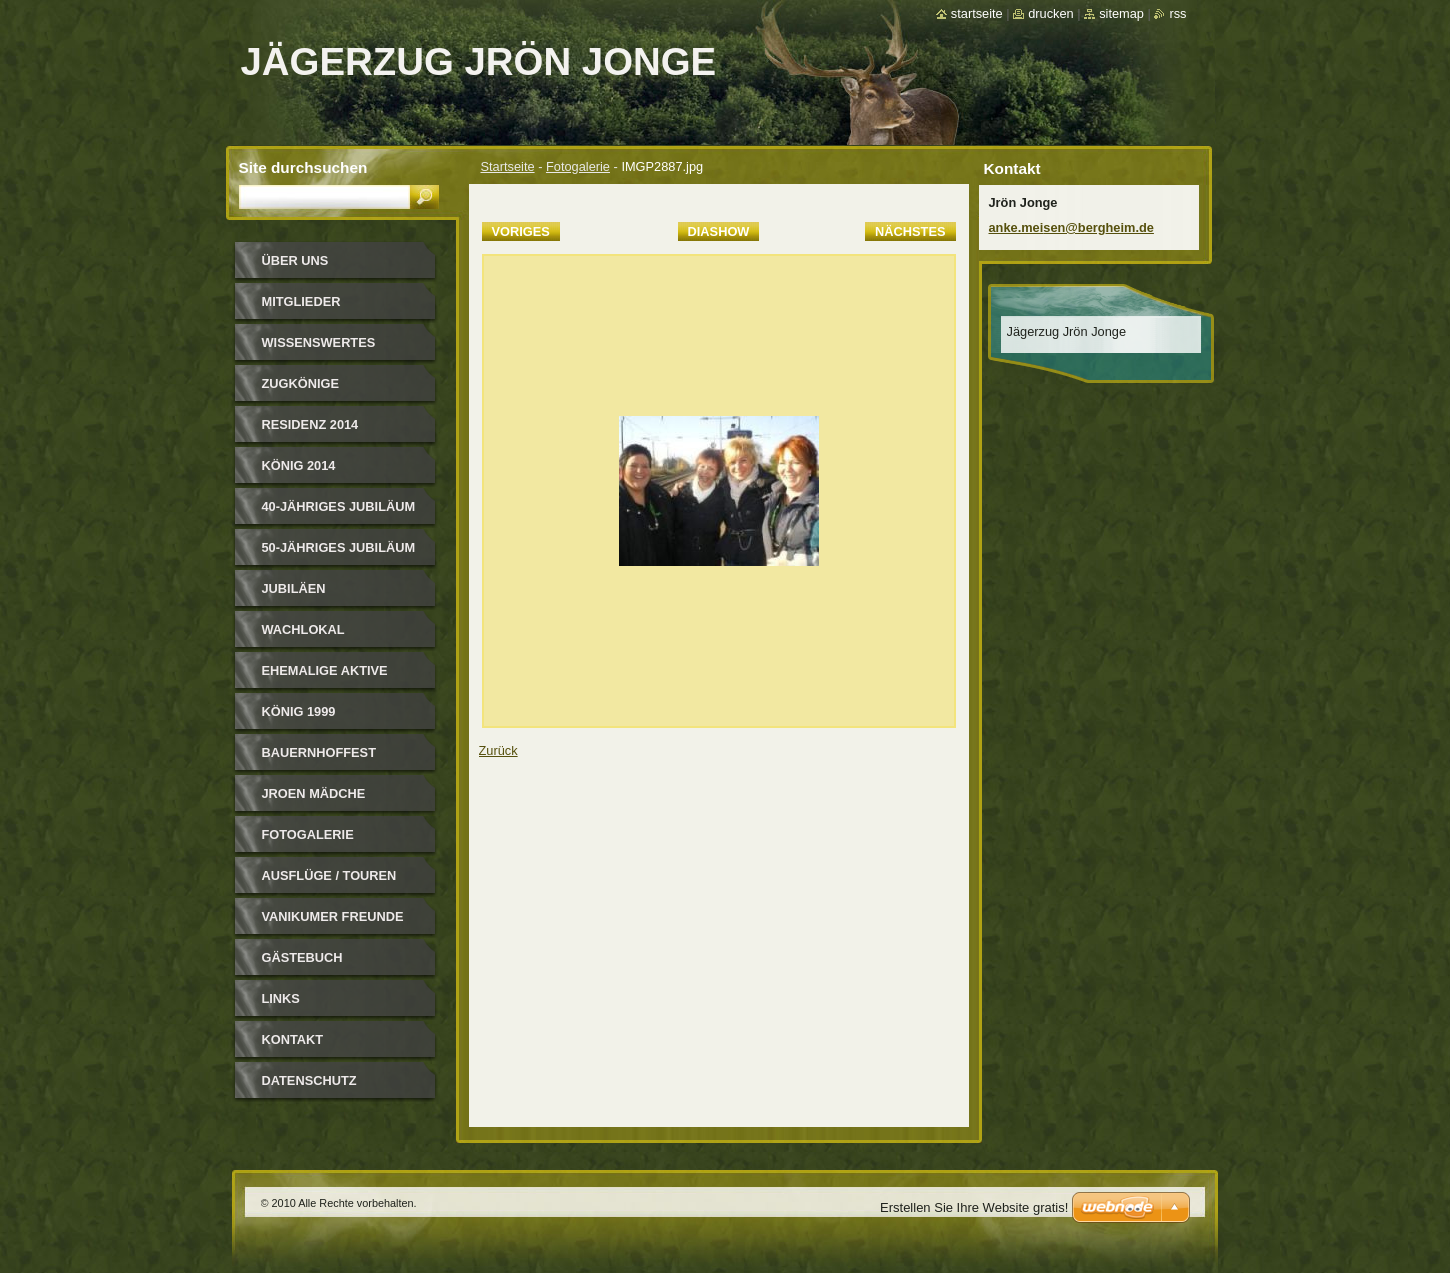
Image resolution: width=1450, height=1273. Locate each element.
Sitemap (1121, 13)
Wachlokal (303, 629)
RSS (1177, 13)
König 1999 (299, 711)
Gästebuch (302, 957)
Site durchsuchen (303, 167)
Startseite (508, 166)
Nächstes (910, 231)
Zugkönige (301, 383)
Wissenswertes (319, 342)
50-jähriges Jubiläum (339, 547)
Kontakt (293, 1039)
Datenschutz (309, 1080)
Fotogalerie (578, 166)
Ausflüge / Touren (329, 875)
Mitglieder (301, 301)
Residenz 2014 (310, 424)
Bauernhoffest (319, 752)
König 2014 (299, 465)
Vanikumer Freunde (333, 916)
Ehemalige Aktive (325, 670)
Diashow (719, 231)
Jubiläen (294, 588)
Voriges (521, 231)
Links (281, 998)
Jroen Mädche (314, 793)
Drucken (1051, 13)
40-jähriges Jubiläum (339, 506)
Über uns (295, 260)
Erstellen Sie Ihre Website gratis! (974, 1207)
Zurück (498, 750)
